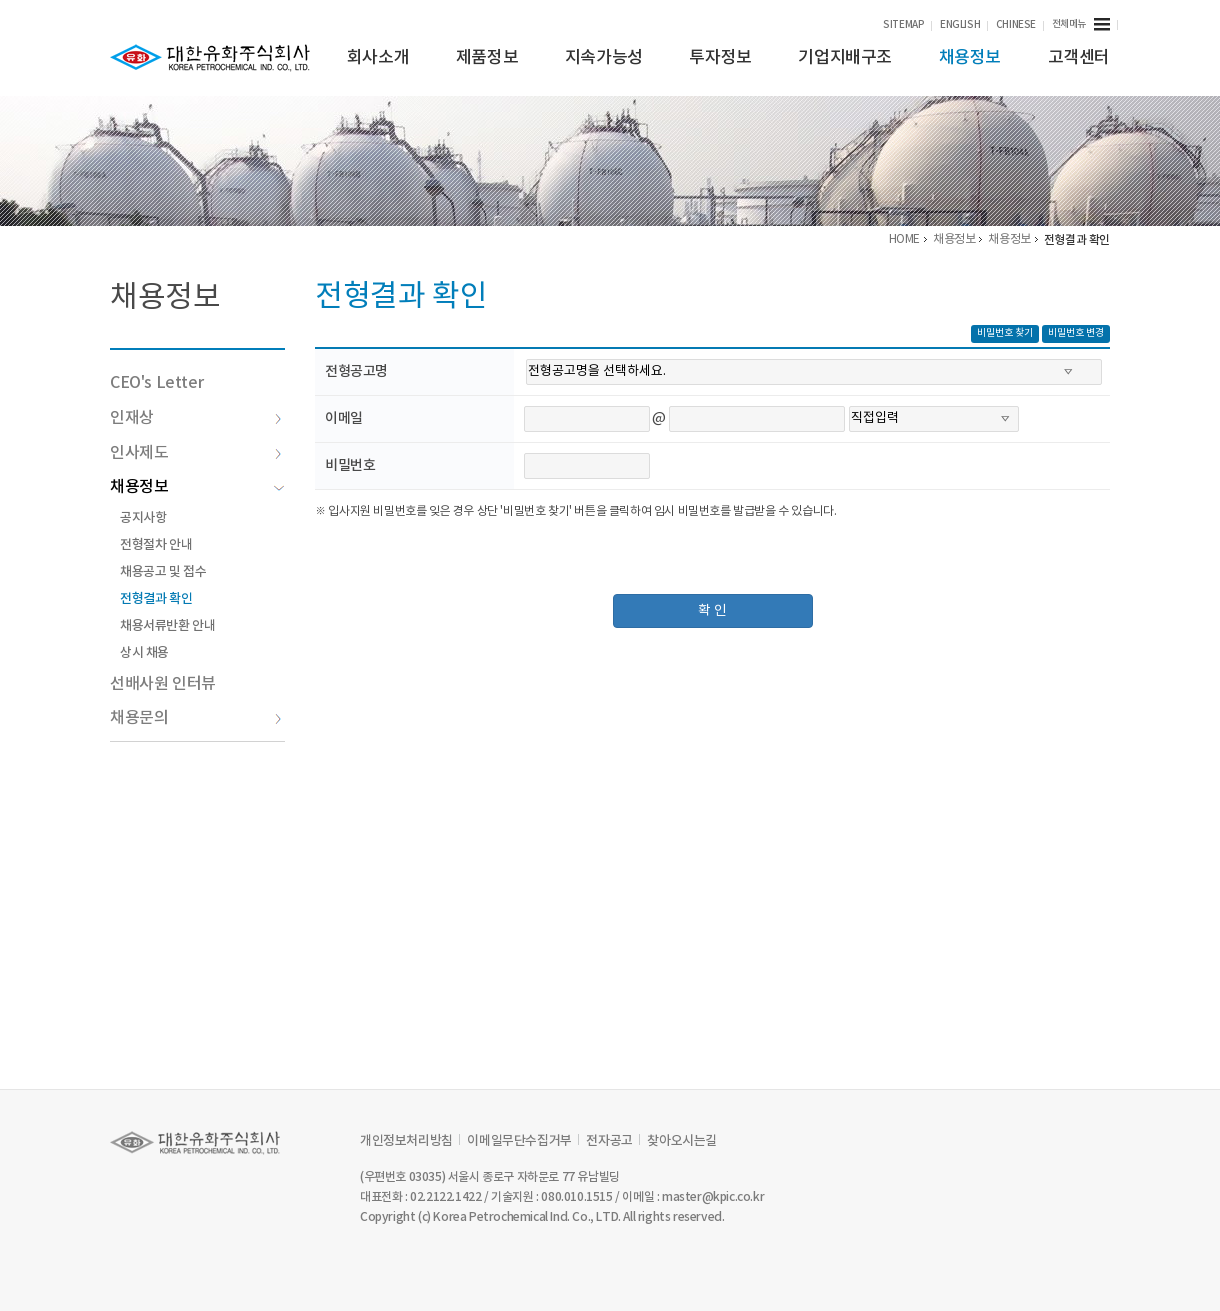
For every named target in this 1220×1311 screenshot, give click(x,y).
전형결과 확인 (156, 599)
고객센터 (1079, 58)
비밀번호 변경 (1076, 333)
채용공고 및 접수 (163, 572)
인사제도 (196, 453)
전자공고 (609, 1141)
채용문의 (196, 718)
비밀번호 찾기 (1005, 333)
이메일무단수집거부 (519, 1141)
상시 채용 (144, 653)
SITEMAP (903, 25)
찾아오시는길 (682, 1141)
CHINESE (1016, 25)
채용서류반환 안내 (167, 626)
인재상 (196, 418)
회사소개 (378, 58)
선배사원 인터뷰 (163, 684)
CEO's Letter (156, 383)
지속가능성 (604, 58)
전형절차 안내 (156, 545)
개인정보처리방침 (406, 1141)
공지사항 (143, 518)
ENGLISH (960, 25)
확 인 (712, 611)
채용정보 (970, 58)
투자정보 (720, 58)
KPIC (210, 58)
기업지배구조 (845, 58)
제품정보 (487, 58)
